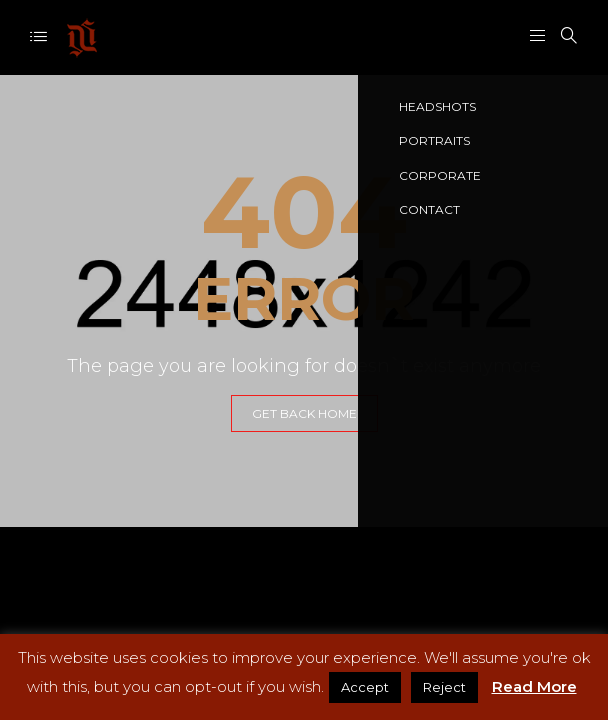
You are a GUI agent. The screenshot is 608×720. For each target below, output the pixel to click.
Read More (534, 686)
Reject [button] (444, 687)
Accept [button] (365, 687)
